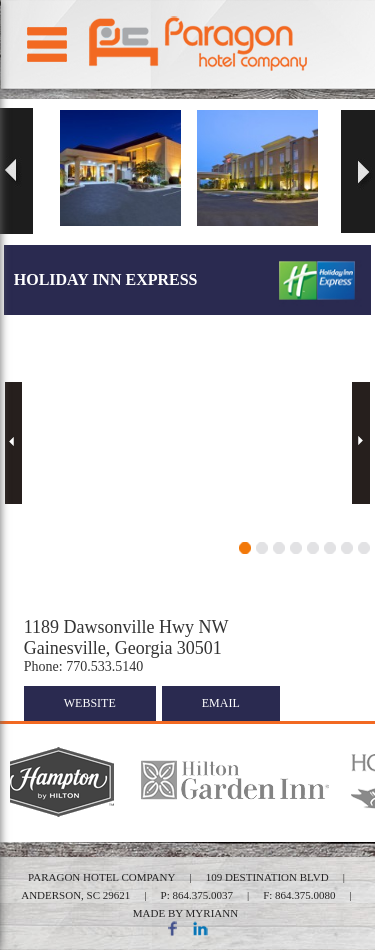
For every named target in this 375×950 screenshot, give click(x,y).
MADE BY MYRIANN (185, 913)
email (221, 703)
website (90, 703)
